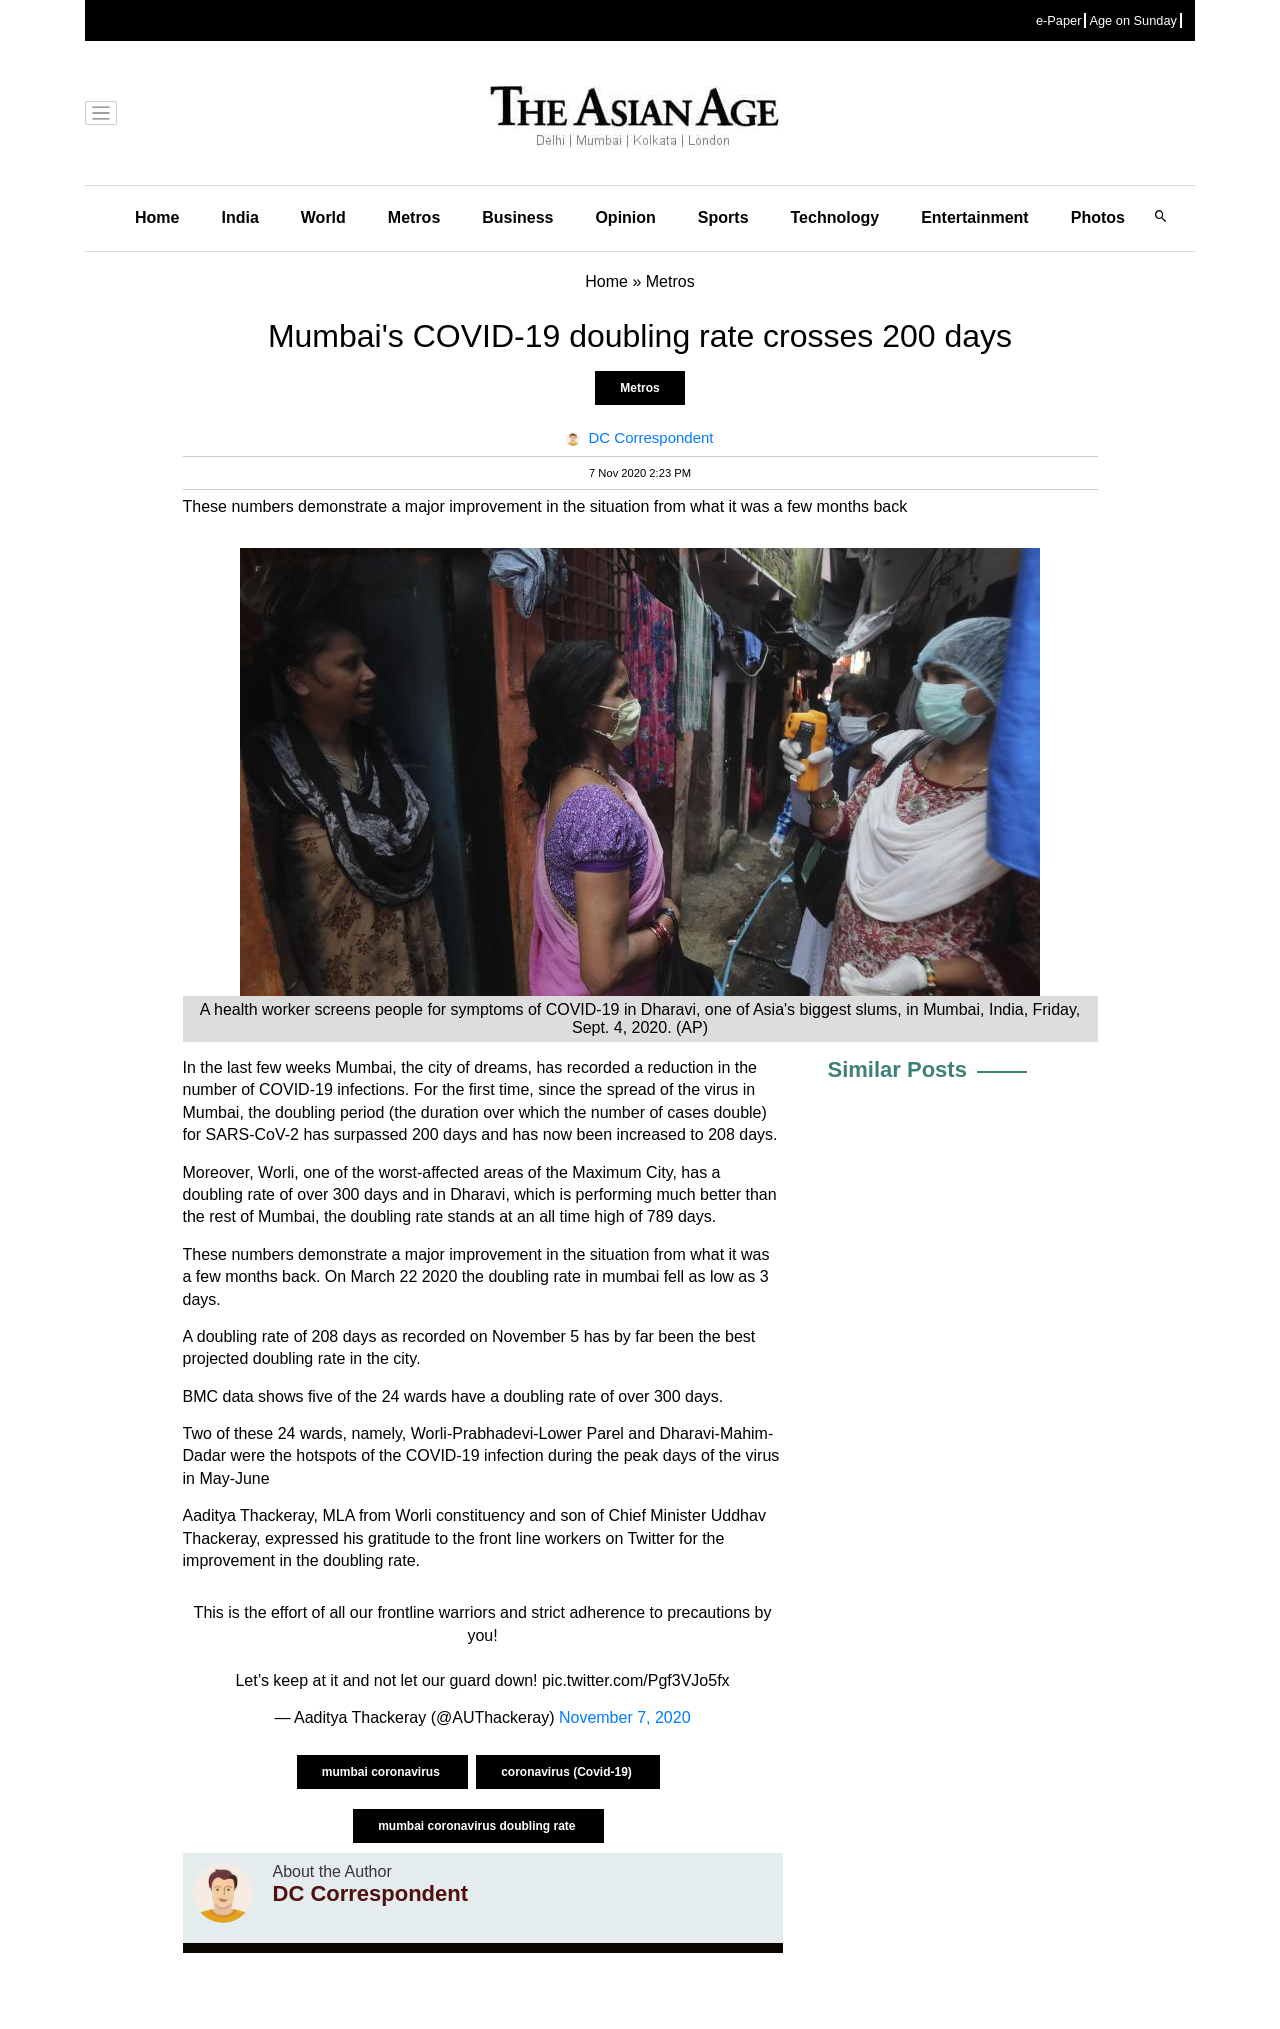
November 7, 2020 (625, 1717)
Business (517, 217)
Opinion (625, 217)
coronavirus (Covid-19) (568, 1772)
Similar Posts (897, 1069)
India (239, 217)
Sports (723, 217)
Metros (414, 217)
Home (157, 217)
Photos (1098, 217)
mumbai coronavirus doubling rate (478, 1826)
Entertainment (975, 217)
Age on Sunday (1133, 20)
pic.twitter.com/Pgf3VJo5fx (636, 1680)
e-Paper (1059, 20)
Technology (835, 217)
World (323, 217)
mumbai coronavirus (382, 1772)
